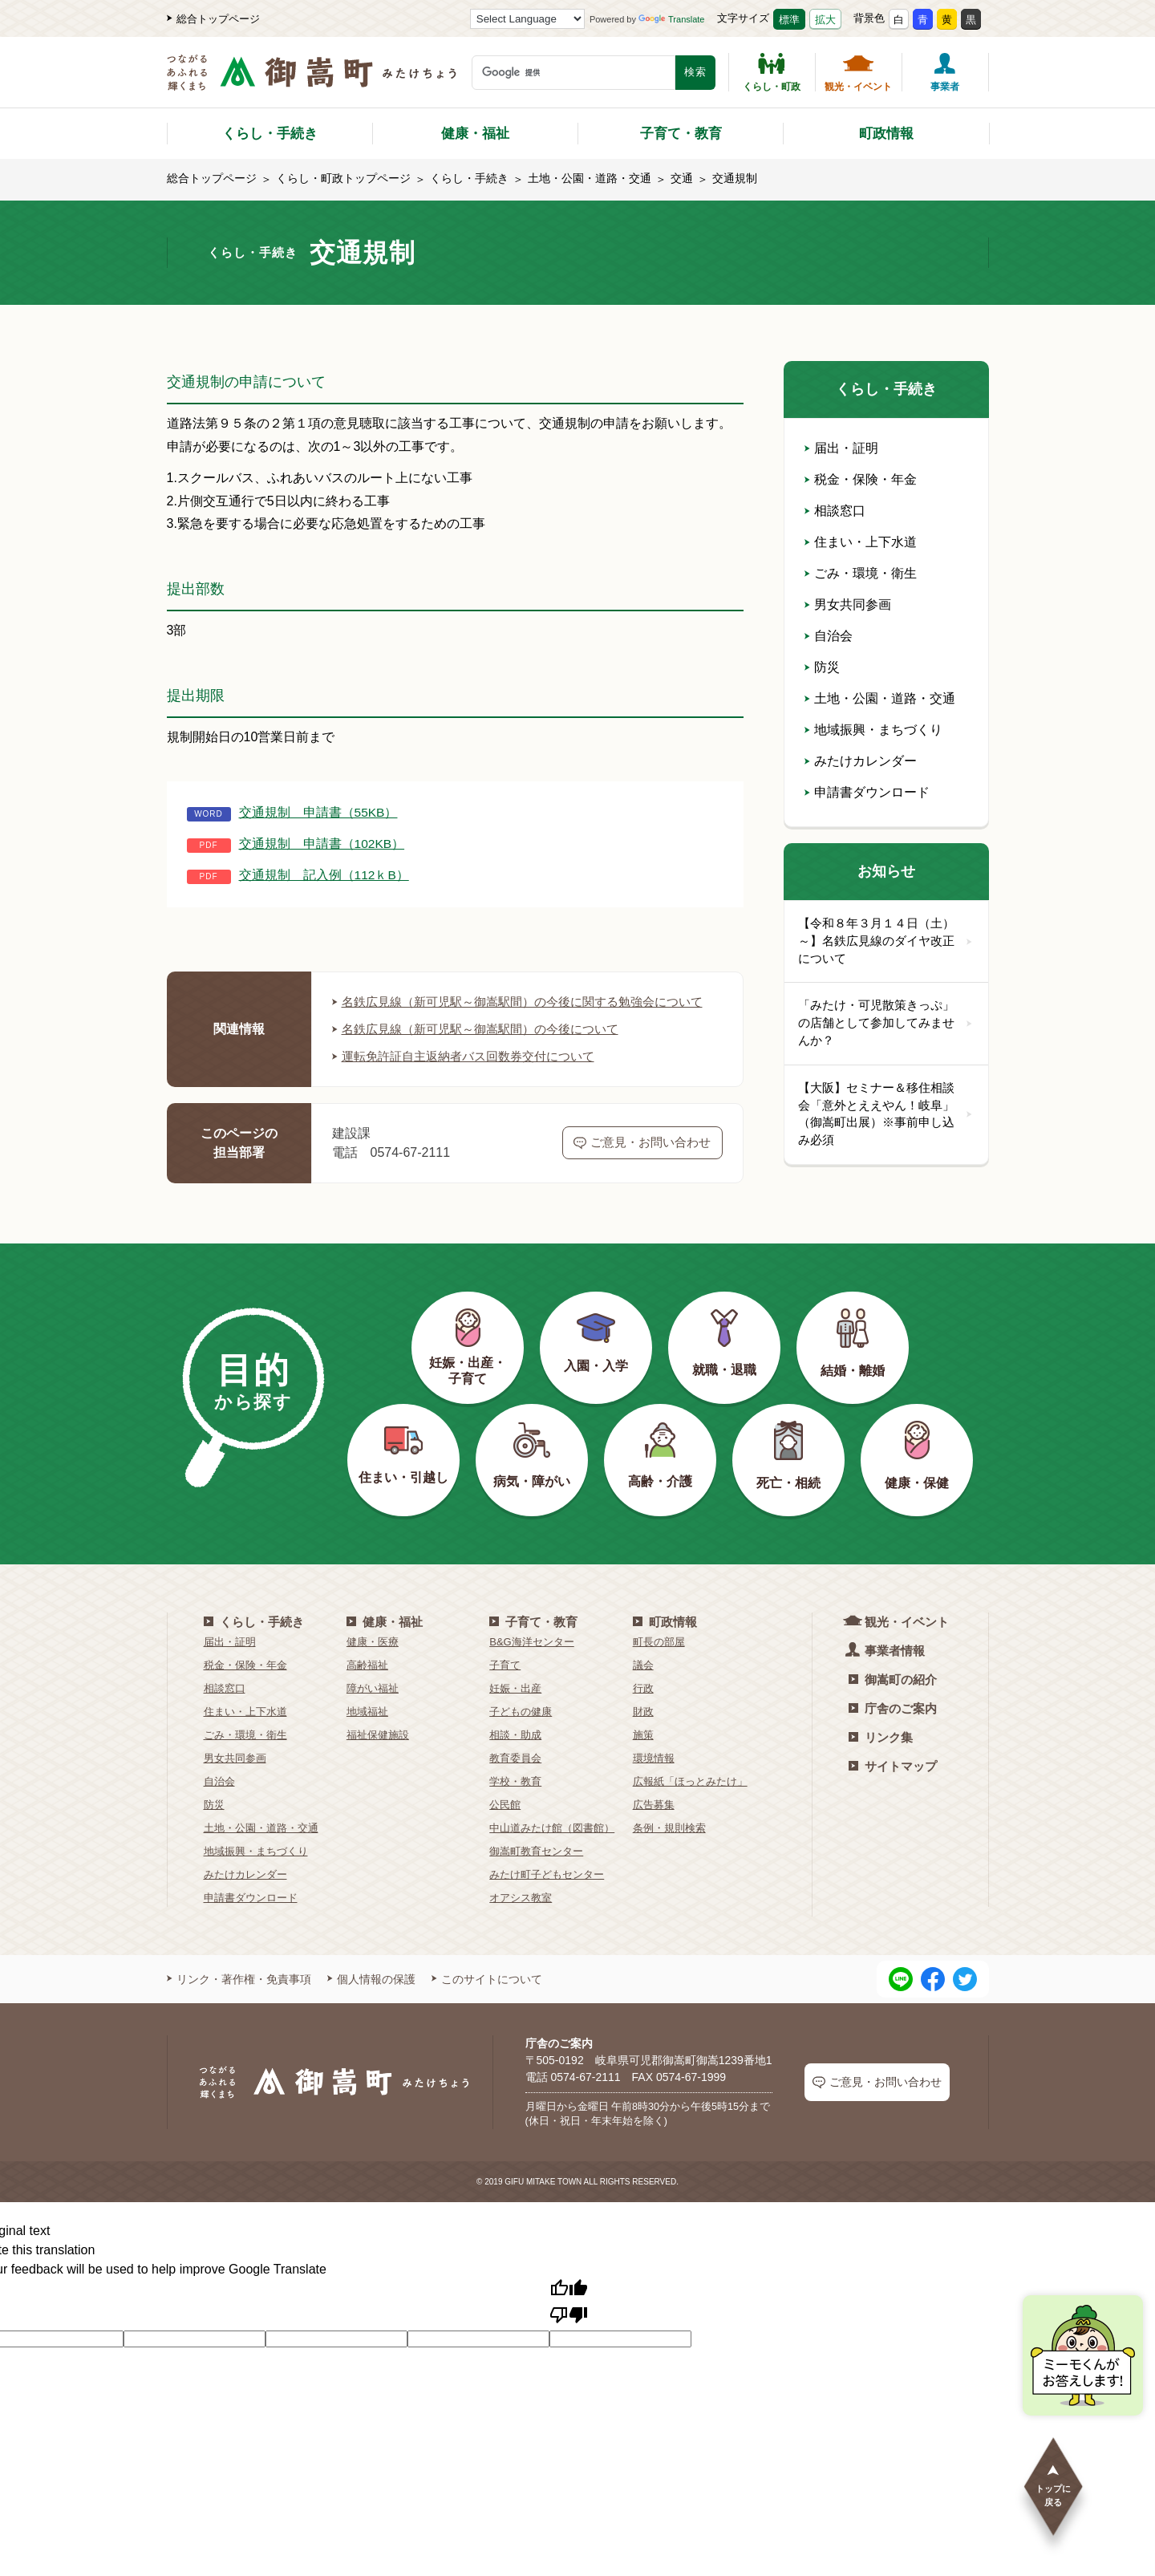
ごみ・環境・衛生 (860, 573)
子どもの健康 (520, 1731)
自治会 (828, 636)
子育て (505, 1684)
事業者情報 (887, 1669)
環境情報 (654, 1777)
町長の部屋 (659, 1661)
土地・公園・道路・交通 (589, 178)
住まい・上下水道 (860, 542)
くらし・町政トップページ (343, 178)
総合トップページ (213, 19)
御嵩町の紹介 (893, 1699)
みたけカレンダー (860, 761)
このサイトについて (487, 1998)
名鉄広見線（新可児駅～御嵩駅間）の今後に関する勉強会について (523, 1011)
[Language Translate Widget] (527, 19)
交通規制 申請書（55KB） (319, 812)
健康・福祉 (475, 133)
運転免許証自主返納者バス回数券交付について (471, 1075)
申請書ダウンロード (867, 792)
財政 (643, 1731)
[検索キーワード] (573, 72)
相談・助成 (515, 1754)
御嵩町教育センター (536, 1870)
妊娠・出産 (515, 1708)
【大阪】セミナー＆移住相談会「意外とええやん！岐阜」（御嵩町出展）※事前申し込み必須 (886, 1119)
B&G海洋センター (531, 1661)
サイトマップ (893, 1785)
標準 (789, 20)
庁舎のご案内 (893, 1727)
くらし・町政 (771, 72)
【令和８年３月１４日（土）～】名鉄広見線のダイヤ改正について (886, 942)
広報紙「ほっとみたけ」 (690, 1801)
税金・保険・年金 (860, 479)
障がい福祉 (372, 1708)
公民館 (505, 1824)
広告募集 (654, 1824)
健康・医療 (372, 1661)
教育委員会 (515, 1777)
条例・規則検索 (669, 1847)
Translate (671, 19)
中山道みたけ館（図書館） (551, 1847)
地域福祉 (367, 1731)
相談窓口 (834, 510)
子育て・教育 (681, 133)
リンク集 (881, 1756)
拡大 (825, 20)
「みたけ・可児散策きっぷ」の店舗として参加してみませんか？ (886, 1026)
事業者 (944, 72)
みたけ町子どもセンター (546, 1894)
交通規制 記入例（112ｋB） (324, 875)
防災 (822, 667)
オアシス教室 (520, 1917)
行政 (643, 1708)
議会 (643, 1684)
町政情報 (886, 133)
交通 (682, 178)
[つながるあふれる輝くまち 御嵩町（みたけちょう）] (311, 80)
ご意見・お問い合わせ (642, 1161)
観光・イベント (858, 72)
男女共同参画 (847, 604)
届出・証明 (841, 448)
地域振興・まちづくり (873, 729)
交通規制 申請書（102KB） (322, 843)
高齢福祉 (367, 1684)
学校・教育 (515, 1801)
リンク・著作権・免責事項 (239, 1998)
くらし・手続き (270, 133)
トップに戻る (1053, 2485)
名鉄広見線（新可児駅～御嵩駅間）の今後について (484, 1048)
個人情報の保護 (371, 1998)
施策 (643, 1754)
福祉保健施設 (377, 1754)
